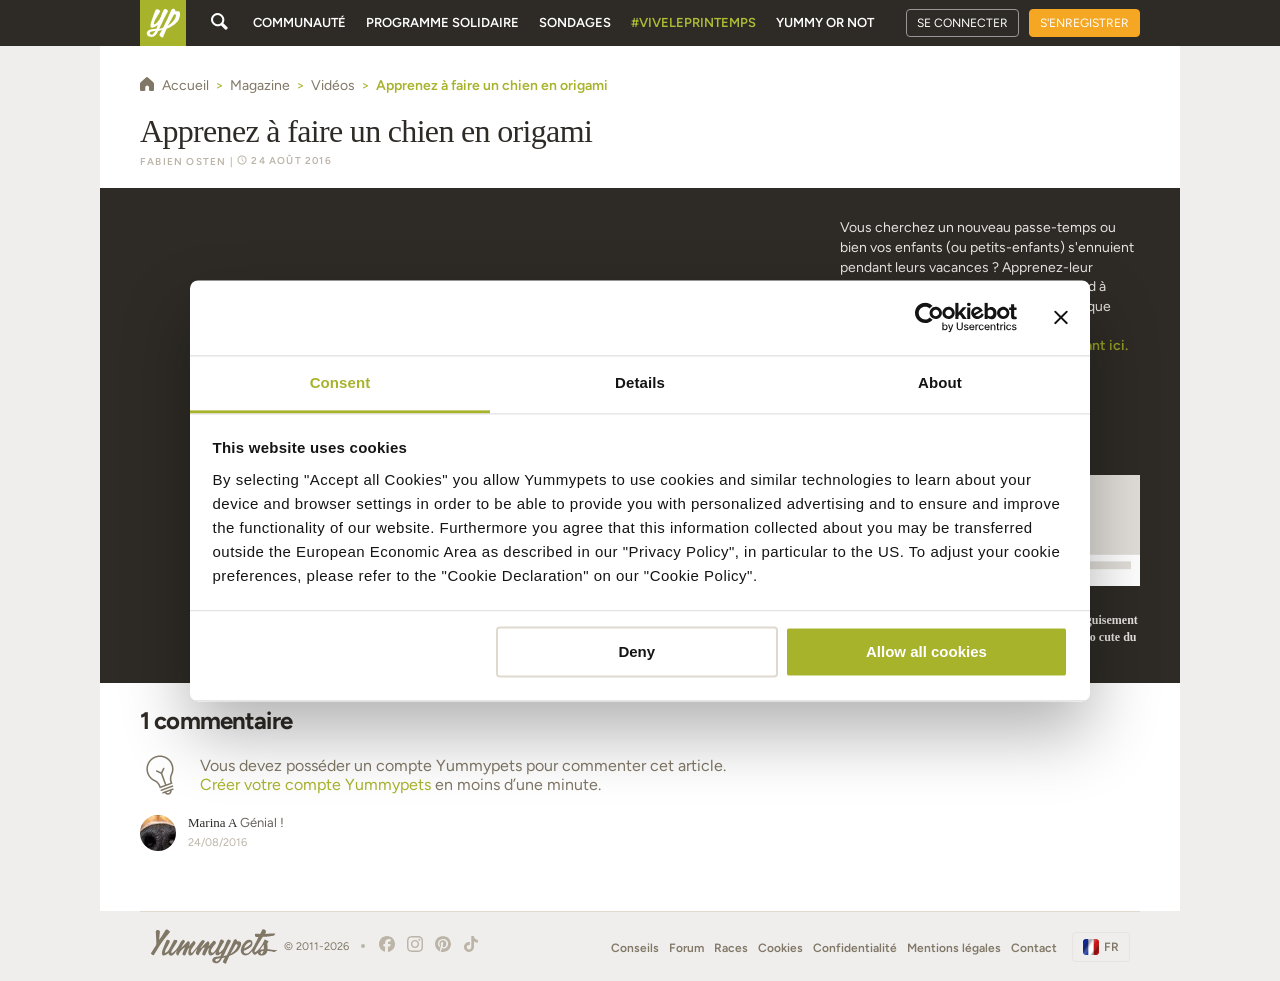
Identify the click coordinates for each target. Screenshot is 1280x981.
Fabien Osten (183, 161)
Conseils (635, 948)
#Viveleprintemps (693, 22)
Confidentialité (855, 948)
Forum (686, 948)
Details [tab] (640, 382)
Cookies (780, 948)
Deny (636, 651)
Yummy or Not (825, 22)
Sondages (575, 22)
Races (731, 948)
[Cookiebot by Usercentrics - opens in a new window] (929, 317)
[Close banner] (1061, 317)
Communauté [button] (299, 22)
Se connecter (962, 23)
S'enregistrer (1084, 23)
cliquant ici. (1091, 345)
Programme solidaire (442, 22)
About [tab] (940, 382)
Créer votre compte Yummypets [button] (315, 784)
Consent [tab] (340, 382)
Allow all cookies (926, 651)
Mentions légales (954, 948)
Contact (1034, 948)
